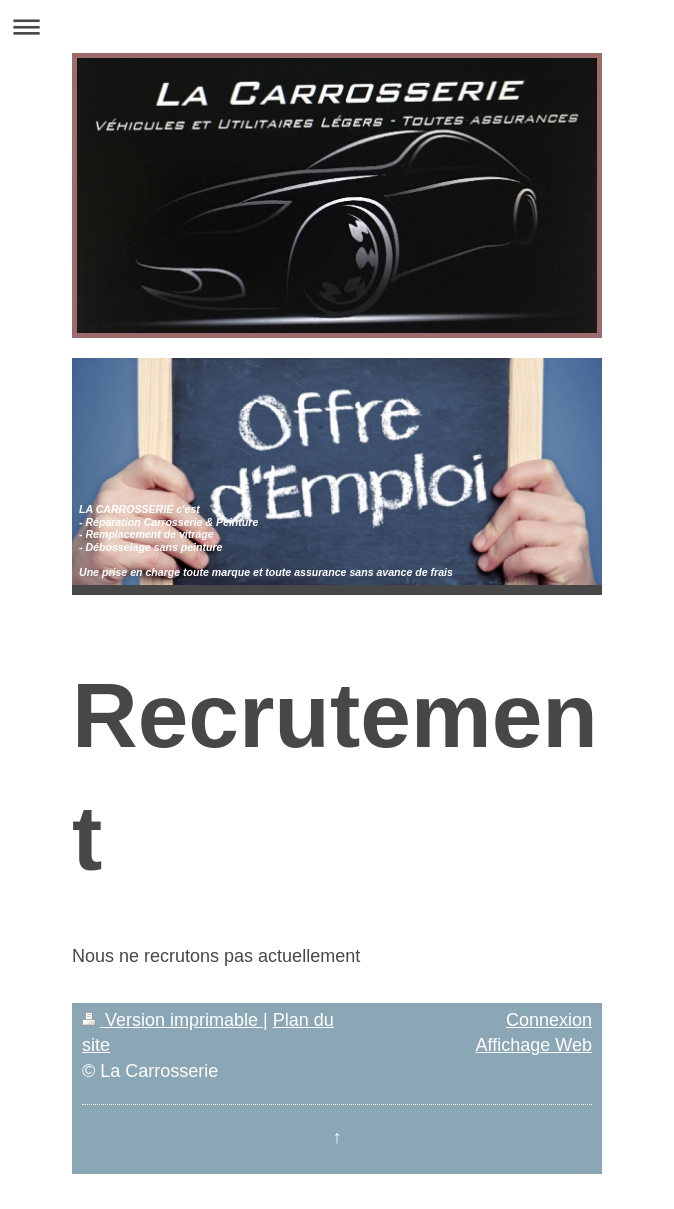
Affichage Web (534, 1045)
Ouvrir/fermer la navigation (337, 26)
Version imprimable (172, 1020)
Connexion (549, 1020)
